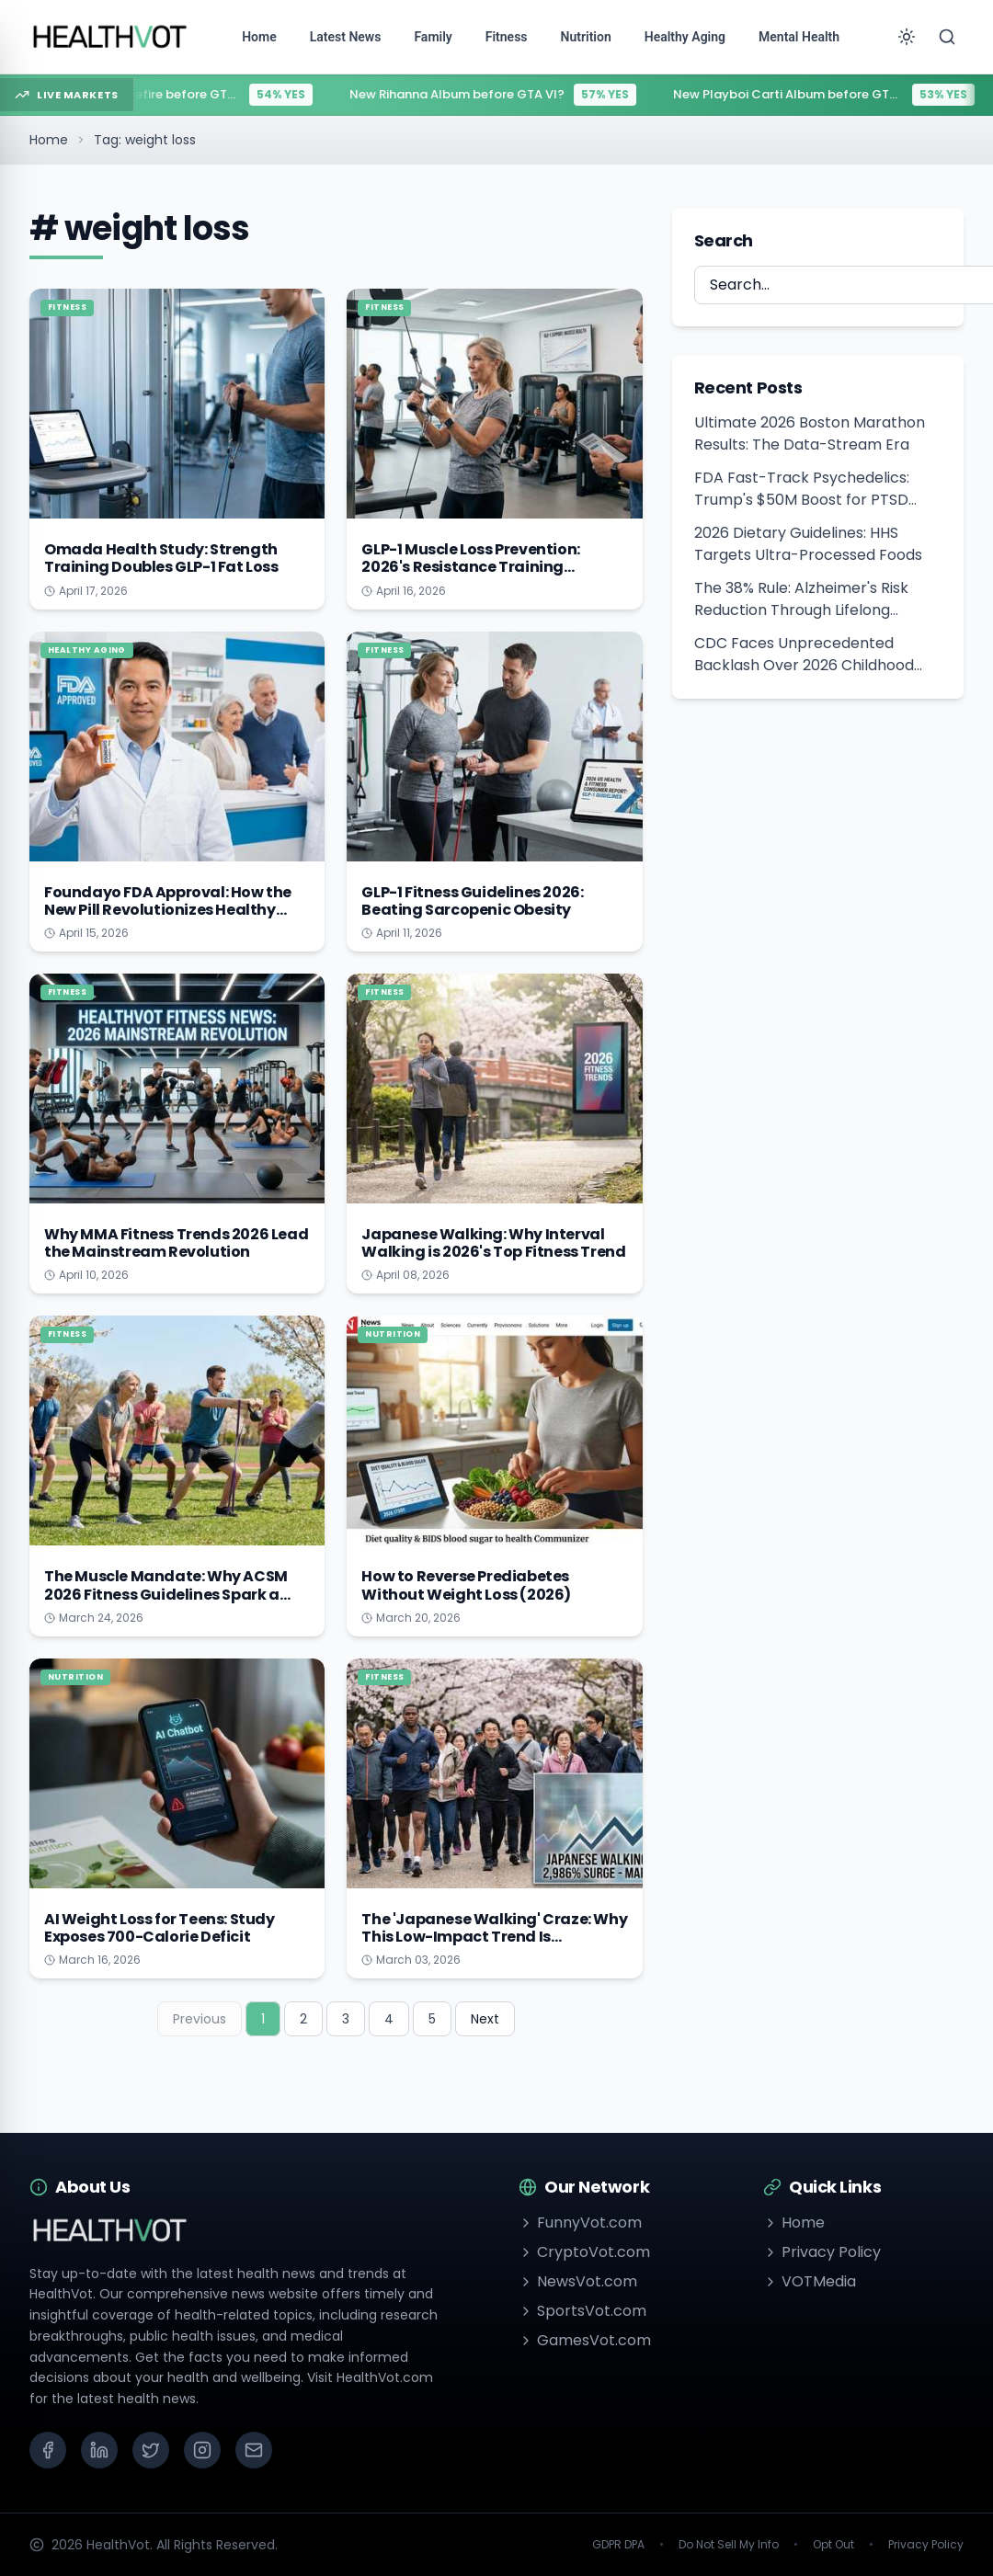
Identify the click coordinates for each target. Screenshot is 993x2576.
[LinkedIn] (99, 2450)
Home (48, 140)
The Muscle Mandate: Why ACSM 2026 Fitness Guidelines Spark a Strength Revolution (166, 1594)
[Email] (253, 2450)
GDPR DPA (618, 2544)
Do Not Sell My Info (729, 2544)
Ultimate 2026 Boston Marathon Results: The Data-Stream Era (809, 433)
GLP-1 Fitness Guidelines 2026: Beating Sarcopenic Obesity (472, 901)
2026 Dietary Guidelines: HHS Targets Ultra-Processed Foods (808, 543)
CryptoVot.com (584, 2252)
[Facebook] (47, 2450)
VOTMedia (809, 2281)
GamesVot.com (585, 2340)
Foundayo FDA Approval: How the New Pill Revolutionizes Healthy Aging (167, 910)
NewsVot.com (578, 2281)
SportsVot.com (582, 2310)
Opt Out (833, 2544)
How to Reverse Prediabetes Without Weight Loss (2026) (466, 1585)
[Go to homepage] (110, 36)
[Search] (947, 36)
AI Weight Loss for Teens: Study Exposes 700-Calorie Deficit (159, 1928)
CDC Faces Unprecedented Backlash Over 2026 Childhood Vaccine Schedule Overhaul (804, 655)
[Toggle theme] (906, 36)
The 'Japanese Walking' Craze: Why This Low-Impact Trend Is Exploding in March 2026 (494, 1937)
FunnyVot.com (580, 2222)
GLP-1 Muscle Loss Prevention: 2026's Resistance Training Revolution (470, 567)
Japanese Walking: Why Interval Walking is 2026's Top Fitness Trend (493, 1243)
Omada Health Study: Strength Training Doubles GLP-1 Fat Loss (161, 558)
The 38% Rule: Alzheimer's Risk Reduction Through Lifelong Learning (801, 599)
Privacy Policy (822, 2252)
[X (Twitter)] (150, 2450)
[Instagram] (202, 2450)
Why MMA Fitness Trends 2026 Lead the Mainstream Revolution (176, 1243)
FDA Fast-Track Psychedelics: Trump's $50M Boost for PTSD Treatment (801, 489)
